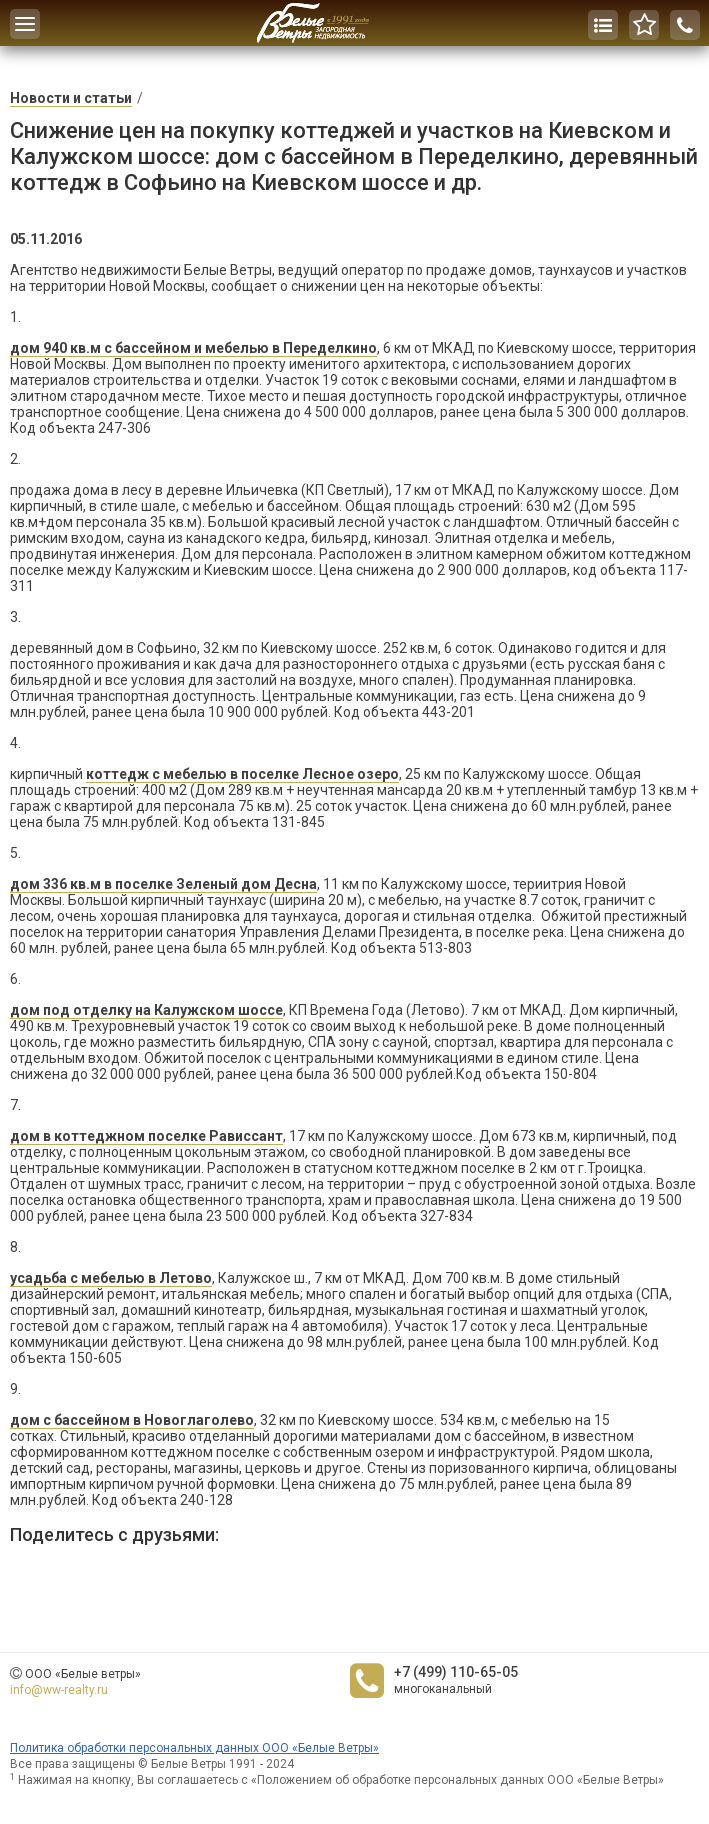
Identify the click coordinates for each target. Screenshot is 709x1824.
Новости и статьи (71, 98)
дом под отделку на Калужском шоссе (146, 1010)
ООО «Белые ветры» (83, 1674)
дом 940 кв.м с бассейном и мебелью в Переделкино (193, 348)
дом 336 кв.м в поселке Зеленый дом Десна (163, 884)
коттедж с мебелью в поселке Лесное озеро (242, 774)
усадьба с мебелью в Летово (111, 1278)
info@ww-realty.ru (59, 1690)
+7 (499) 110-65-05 (456, 1672)
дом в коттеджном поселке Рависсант (146, 1136)
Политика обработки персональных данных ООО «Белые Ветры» (194, 1748)
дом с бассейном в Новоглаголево (132, 1420)
